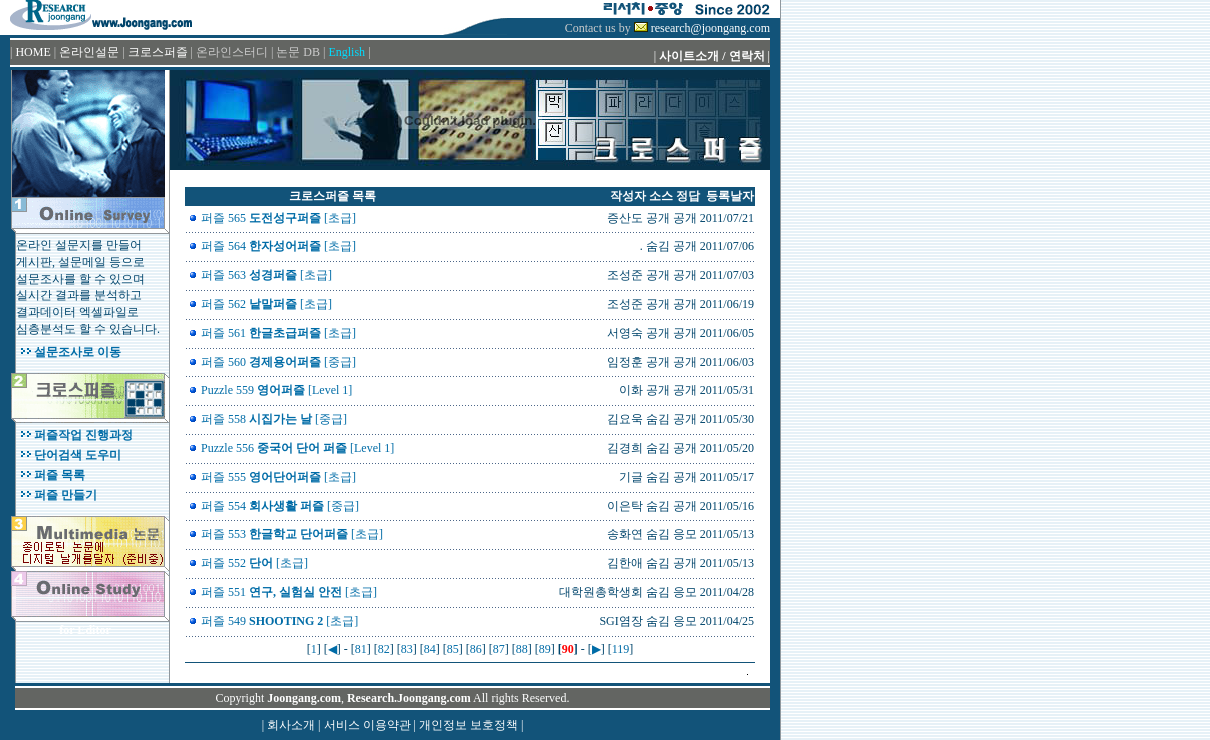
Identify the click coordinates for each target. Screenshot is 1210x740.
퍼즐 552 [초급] (254, 563)
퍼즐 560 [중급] (278, 362)
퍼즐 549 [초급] (279, 621)
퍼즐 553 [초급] (292, 534)
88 (522, 649)
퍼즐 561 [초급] (278, 333)
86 (476, 649)
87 (499, 649)
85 (453, 649)
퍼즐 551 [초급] (289, 592)
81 (361, 649)
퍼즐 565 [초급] (278, 218)
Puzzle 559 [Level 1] (276, 390)
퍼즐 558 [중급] (274, 419)
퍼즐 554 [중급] (280, 506)
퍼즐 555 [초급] (278, 477)
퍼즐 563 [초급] (266, 275)
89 (545, 649)
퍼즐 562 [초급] (266, 304)
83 (407, 649)
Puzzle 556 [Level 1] (297, 448)
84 (430, 649)
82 (384, 649)
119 (621, 649)
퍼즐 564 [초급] (278, 246)
